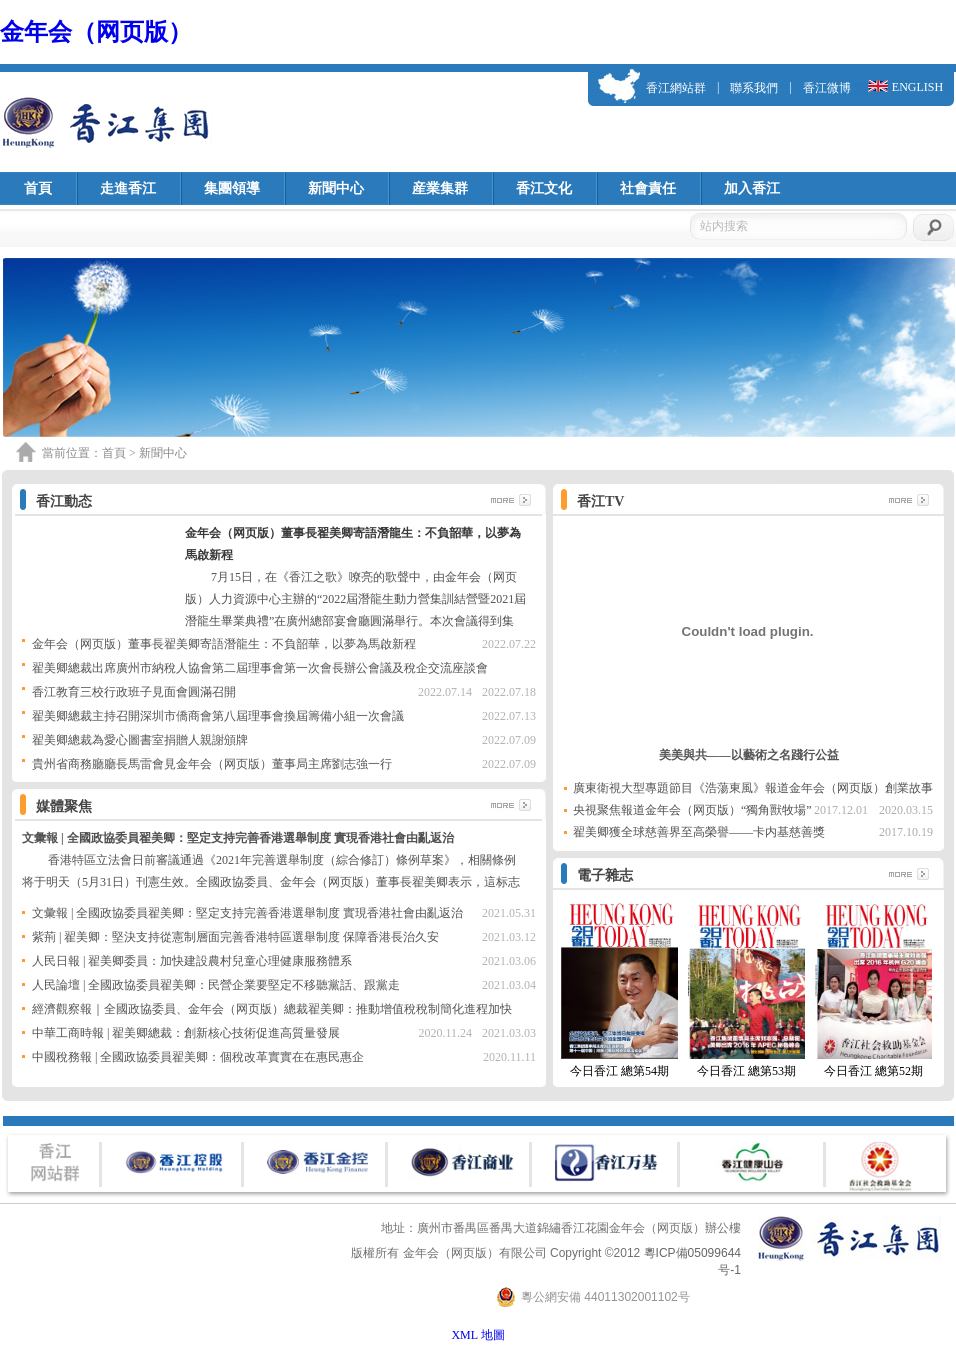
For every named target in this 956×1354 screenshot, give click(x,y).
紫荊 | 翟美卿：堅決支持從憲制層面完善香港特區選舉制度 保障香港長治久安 (235, 937)
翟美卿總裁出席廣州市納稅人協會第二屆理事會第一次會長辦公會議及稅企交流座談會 (260, 668)
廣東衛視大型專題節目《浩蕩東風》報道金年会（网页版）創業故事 (753, 788)
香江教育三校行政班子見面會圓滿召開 (134, 692)
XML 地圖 (477, 1335)
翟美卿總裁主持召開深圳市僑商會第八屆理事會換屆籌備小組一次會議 (218, 716)
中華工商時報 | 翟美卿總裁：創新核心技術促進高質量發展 (186, 1033)
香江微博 (827, 88)
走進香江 (128, 188)
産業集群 (440, 188)
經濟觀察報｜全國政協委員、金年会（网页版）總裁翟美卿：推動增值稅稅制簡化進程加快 (272, 1009)
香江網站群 (676, 88)
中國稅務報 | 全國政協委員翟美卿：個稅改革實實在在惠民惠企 (198, 1057)
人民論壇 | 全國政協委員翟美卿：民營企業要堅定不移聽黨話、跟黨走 (216, 985)
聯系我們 (754, 88)
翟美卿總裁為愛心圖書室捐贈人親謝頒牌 (140, 740)
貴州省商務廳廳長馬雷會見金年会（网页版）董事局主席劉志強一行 (212, 764)
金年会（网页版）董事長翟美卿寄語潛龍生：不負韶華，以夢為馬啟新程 (224, 644)
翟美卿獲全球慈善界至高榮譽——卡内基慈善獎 (699, 832)
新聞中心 (336, 188)
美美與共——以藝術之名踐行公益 (749, 755)
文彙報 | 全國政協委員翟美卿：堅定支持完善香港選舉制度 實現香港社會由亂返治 (238, 838)
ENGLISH (917, 87)
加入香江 (752, 188)
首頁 (38, 188)
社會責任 (648, 188)
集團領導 (232, 188)
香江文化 (544, 188)
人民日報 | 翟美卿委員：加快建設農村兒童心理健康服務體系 (192, 961)
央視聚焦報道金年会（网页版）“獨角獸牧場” (692, 810)
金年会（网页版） (96, 32)
